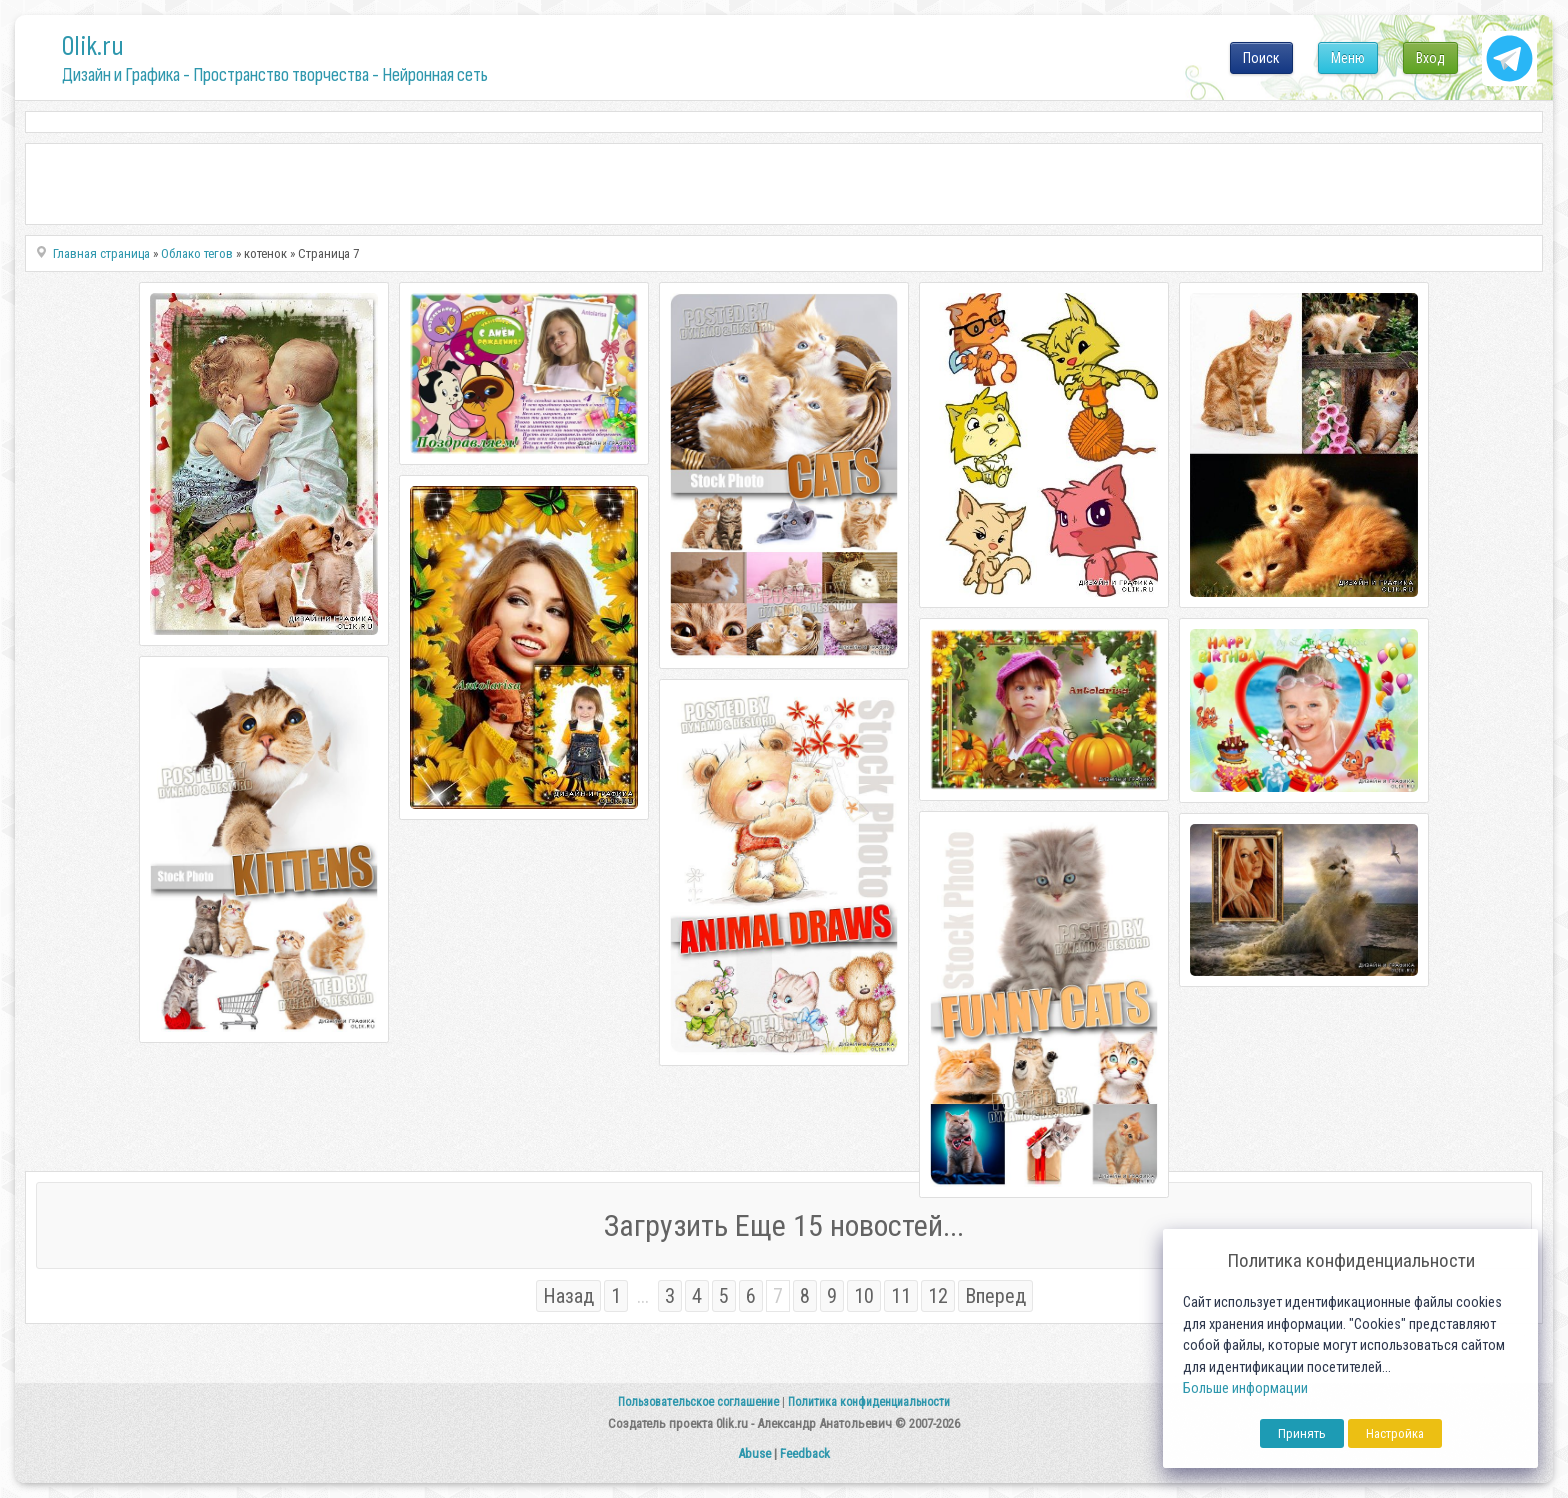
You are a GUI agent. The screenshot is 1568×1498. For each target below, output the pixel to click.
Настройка (1395, 1433)
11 (901, 1296)
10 (864, 1296)
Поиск (1261, 58)
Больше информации (1245, 1388)
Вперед (995, 1296)
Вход (1430, 58)
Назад (568, 1296)
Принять (1302, 1433)
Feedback (805, 1453)
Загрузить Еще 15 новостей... (784, 1225)
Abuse (754, 1453)
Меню (1348, 58)
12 (938, 1296)
